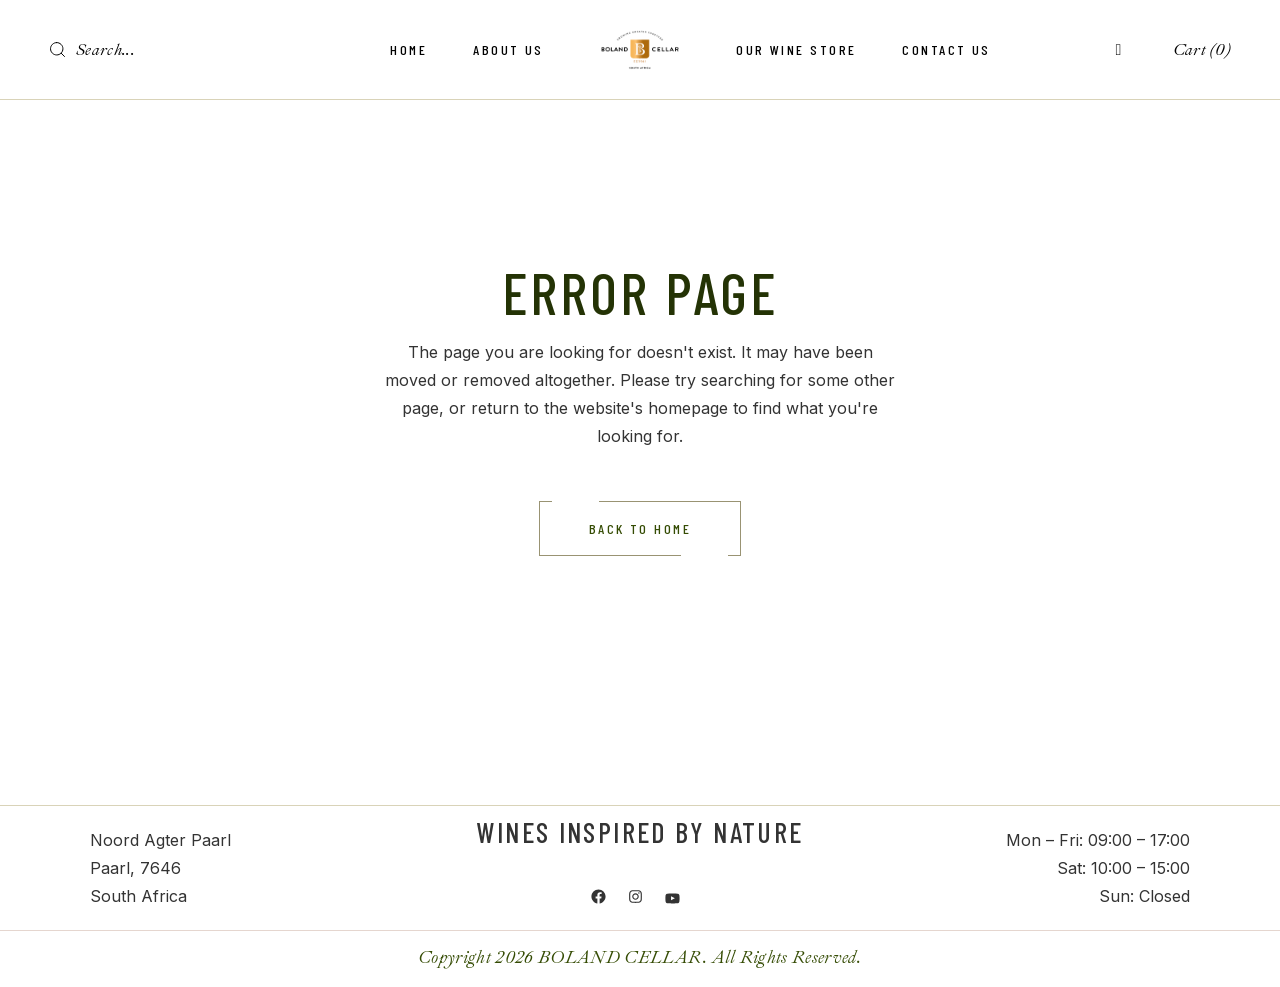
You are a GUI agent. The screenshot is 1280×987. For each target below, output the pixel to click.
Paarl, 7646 (135, 868)
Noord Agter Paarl (160, 840)
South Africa (138, 896)
